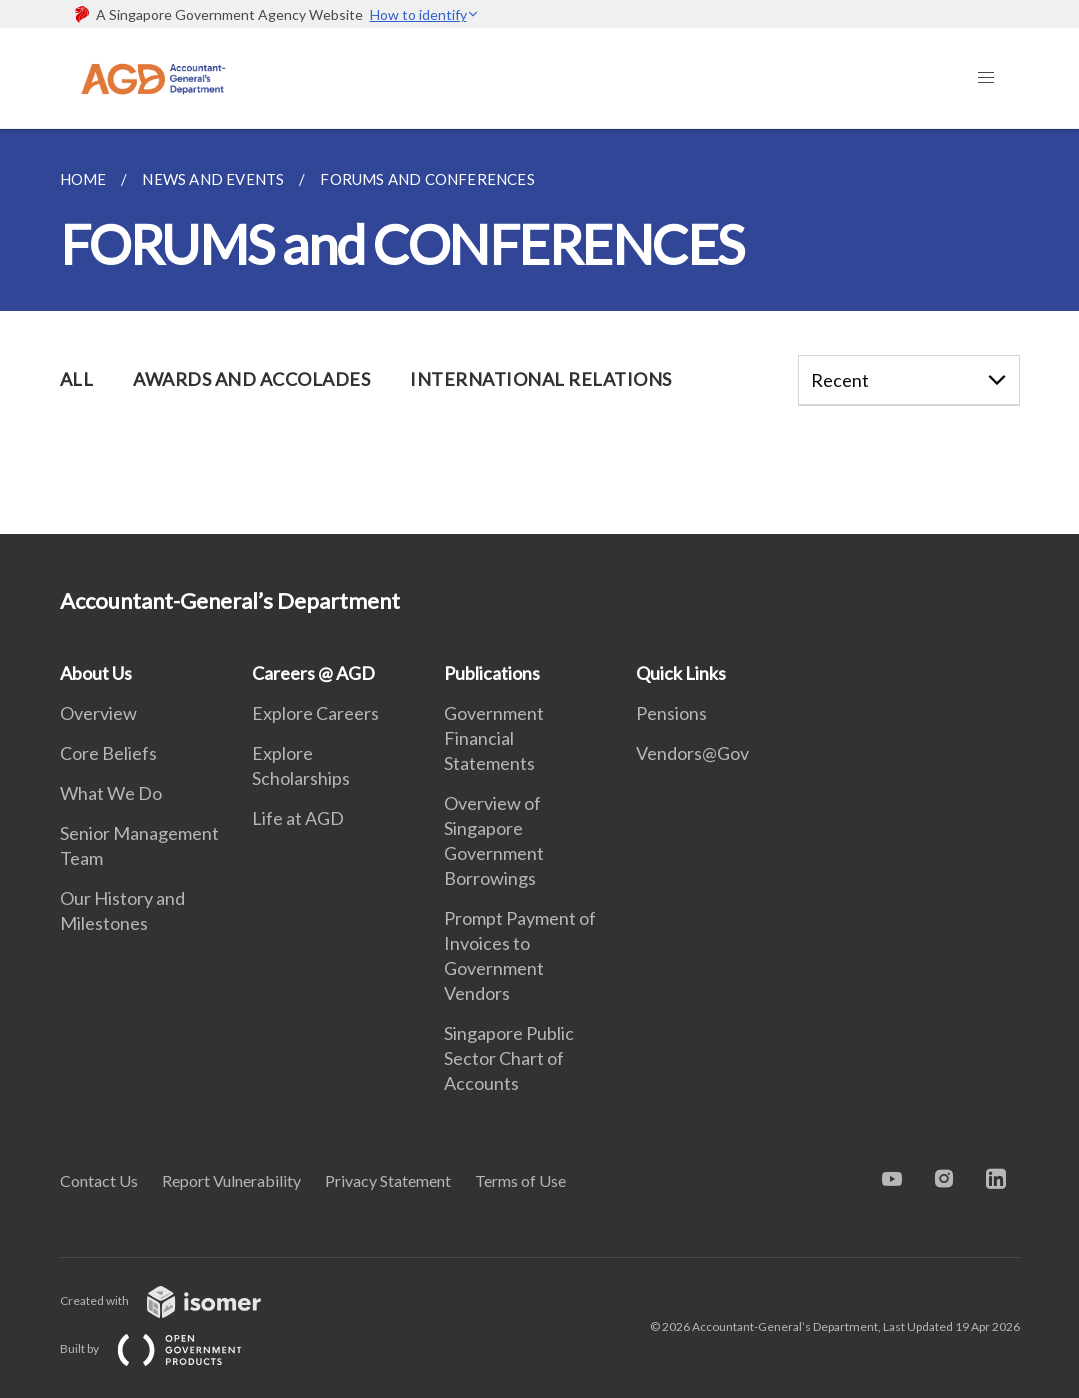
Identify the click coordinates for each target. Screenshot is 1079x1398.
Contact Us (99, 1180)
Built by (167, 1348)
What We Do (111, 793)
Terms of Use (520, 1180)
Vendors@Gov (692, 753)
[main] (539, 331)
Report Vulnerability (231, 1180)
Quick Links (681, 673)
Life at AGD (298, 818)
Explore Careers (315, 713)
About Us (96, 673)
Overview (98, 713)
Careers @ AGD (313, 673)
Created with (176, 1300)
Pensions (671, 713)
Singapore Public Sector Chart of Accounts (509, 1058)
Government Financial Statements (494, 738)
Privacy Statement (388, 1180)
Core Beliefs (108, 753)
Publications (492, 673)
